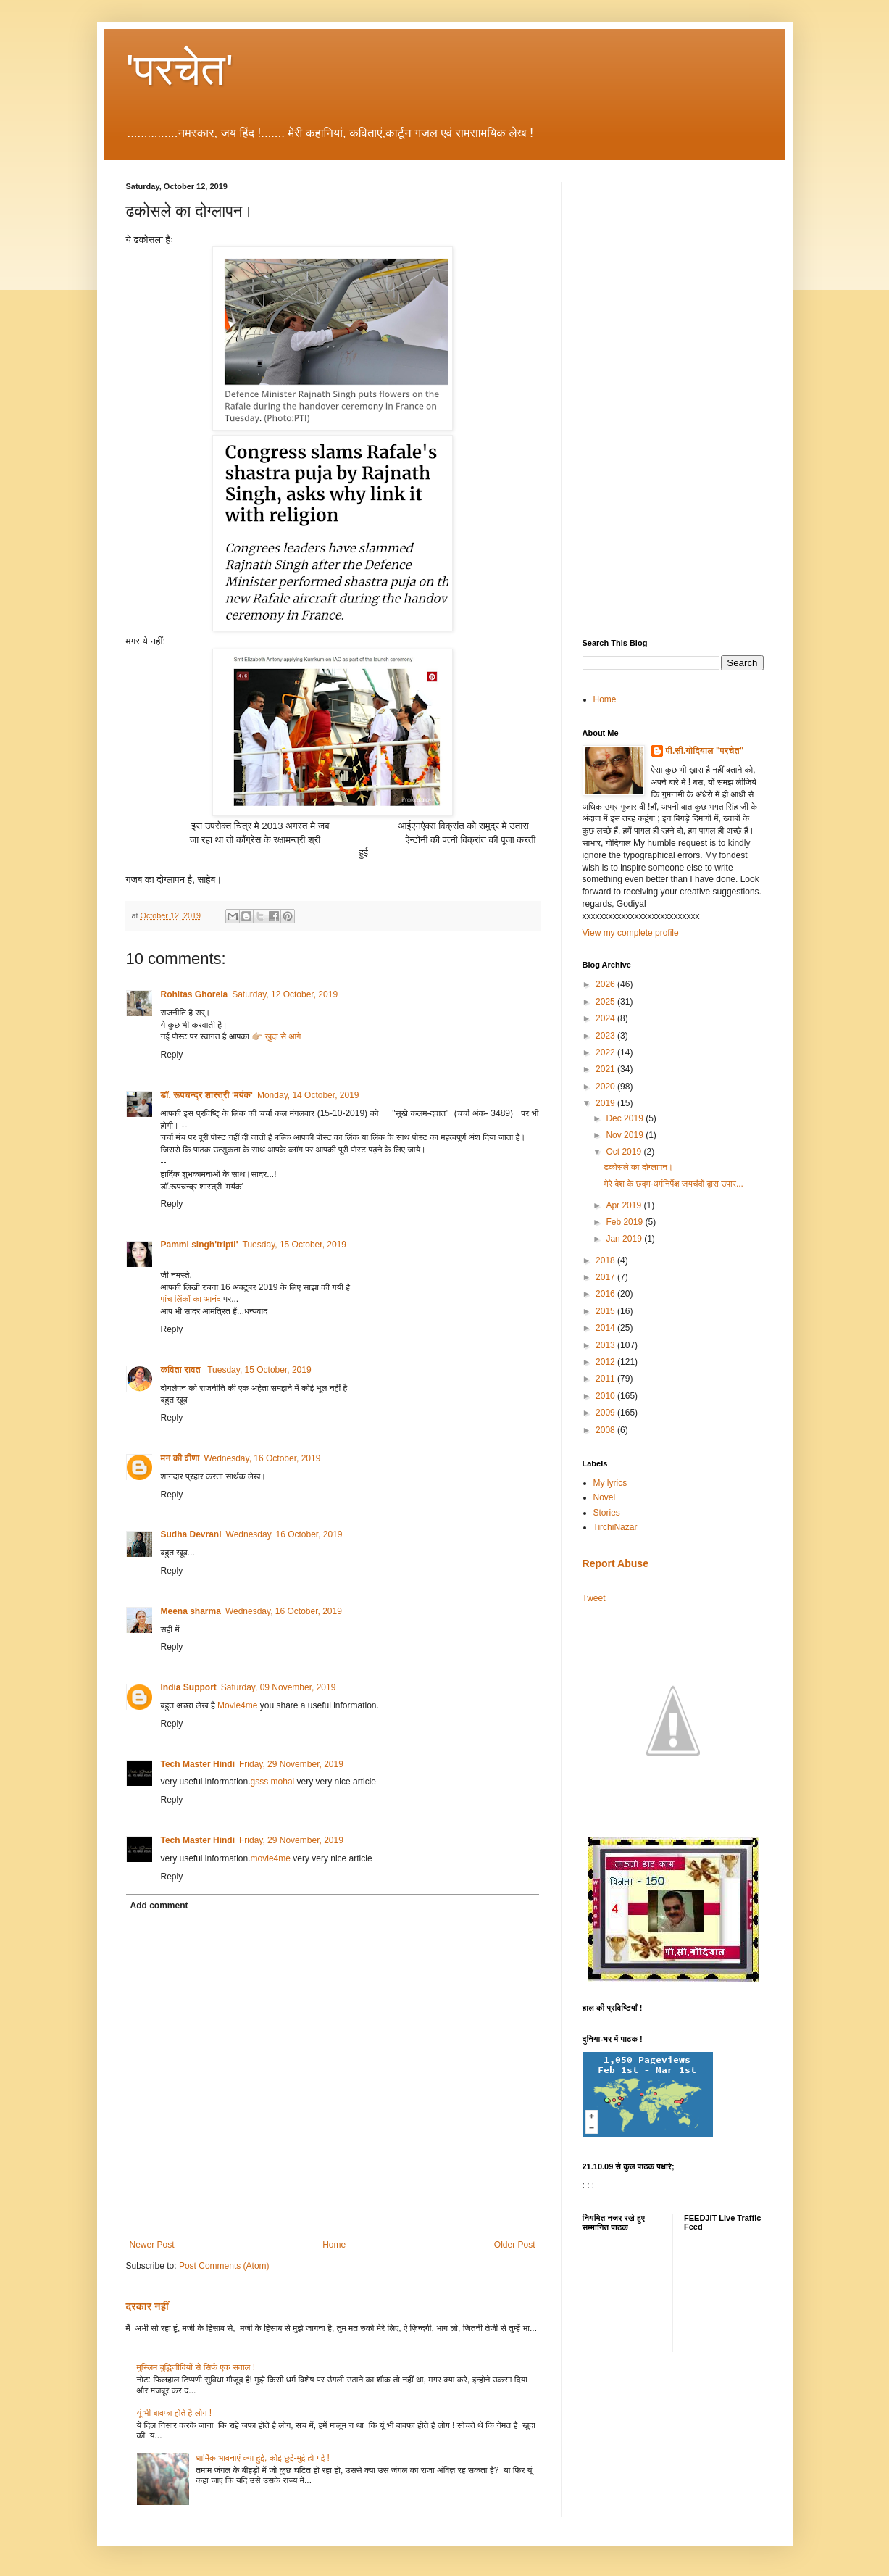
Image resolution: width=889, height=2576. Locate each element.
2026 (606, 984)
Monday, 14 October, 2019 (308, 1095)
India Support (189, 1687)
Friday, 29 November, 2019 (291, 1764)
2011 (606, 1379)
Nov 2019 (626, 1135)
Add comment (159, 1905)
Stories (606, 1513)
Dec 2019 (626, 1118)
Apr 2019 (624, 1205)
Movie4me (237, 1705)
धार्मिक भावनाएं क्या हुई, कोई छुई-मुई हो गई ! (263, 2458)
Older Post (514, 2245)
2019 (606, 1103)
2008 (606, 1430)
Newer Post (152, 2245)
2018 (606, 1260)
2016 (606, 1294)
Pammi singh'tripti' (199, 1244)
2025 (606, 1002)
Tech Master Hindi (198, 1764)
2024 (606, 1018)
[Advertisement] (673, 399)
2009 (606, 1413)
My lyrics (610, 1483)
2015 (606, 1311)
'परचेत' (180, 70)
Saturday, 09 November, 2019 (278, 1687)
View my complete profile (631, 933)
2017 (606, 1277)
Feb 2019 (625, 1222)
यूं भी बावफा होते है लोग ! (174, 2413)
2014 (606, 1328)
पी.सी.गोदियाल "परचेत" (705, 751)
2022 (606, 1052)
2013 (606, 1345)
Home (334, 2245)
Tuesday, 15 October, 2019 (294, 1244)
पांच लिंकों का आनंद (191, 1299)
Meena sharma (191, 1611)
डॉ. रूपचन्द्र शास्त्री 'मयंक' (207, 1095)
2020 (606, 1086)
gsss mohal (273, 1782)
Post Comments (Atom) (224, 2266)
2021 (606, 1069)
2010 (606, 1396)
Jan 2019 (625, 1239)
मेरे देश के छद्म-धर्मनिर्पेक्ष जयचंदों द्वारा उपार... (673, 1184)
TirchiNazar (615, 1527)
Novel (604, 1497)
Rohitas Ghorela (194, 994)
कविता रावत (182, 1370)
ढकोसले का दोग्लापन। (638, 1167)
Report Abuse (615, 1563)
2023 (606, 1036)
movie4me (271, 1858)
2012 (606, 1362)
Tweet (594, 1598)
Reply (172, 1055)
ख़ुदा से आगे (284, 1036)
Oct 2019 (624, 1152)
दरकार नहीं (147, 2306)
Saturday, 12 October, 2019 (285, 994)
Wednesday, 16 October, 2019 (262, 1458)
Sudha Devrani (191, 1534)
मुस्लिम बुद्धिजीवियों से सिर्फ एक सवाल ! (196, 2367)
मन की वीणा (180, 1458)
